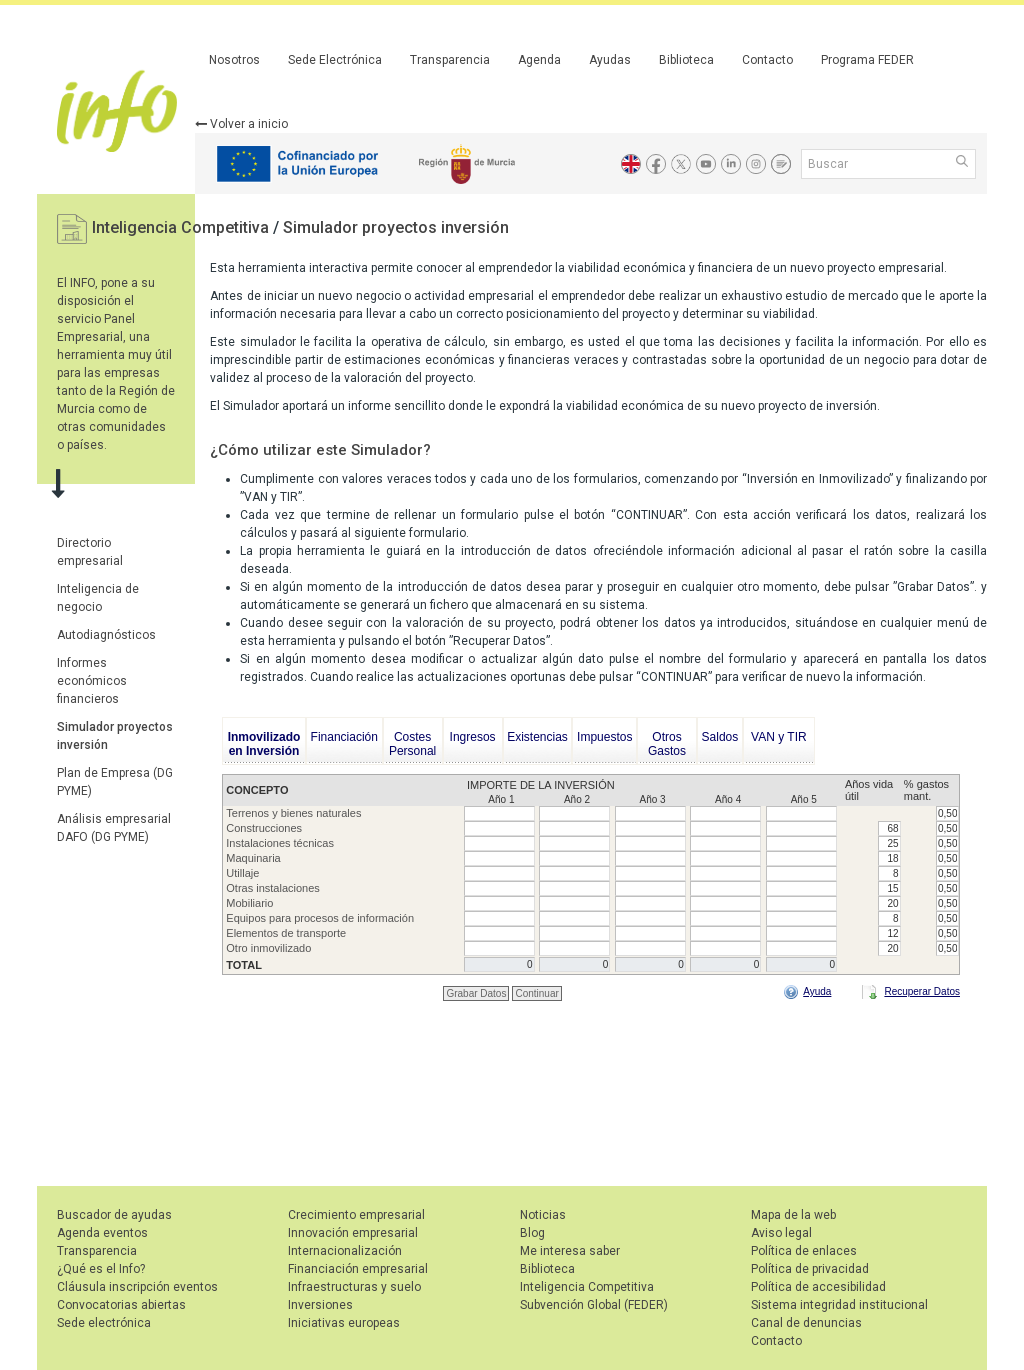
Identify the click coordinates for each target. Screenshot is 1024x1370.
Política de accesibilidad (818, 1287)
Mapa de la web (793, 1215)
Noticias (543, 1215)
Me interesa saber (570, 1251)
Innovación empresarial (353, 1233)
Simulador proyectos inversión (396, 227)
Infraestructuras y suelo (354, 1287)
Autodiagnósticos (106, 635)
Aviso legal (781, 1233)
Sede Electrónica (335, 60)
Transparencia (450, 60)
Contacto (767, 60)
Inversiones (320, 1305)
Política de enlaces (804, 1251)
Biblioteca (686, 60)
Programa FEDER (867, 60)
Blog (532, 1233)
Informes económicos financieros (92, 681)
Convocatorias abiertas (121, 1305)
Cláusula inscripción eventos (137, 1287)
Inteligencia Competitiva (182, 227)
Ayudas (610, 60)
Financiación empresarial (358, 1269)
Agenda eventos (102, 1233)
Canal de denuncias (806, 1323)
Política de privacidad (810, 1269)
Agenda (539, 60)
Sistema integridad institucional (839, 1305)
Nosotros (234, 60)
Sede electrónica (104, 1323)
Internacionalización (345, 1251)
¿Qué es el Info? (101, 1269)
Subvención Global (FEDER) (594, 1305)
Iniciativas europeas (344, 1323)
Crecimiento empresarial (356, 1215)
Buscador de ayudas (114, 1215)
